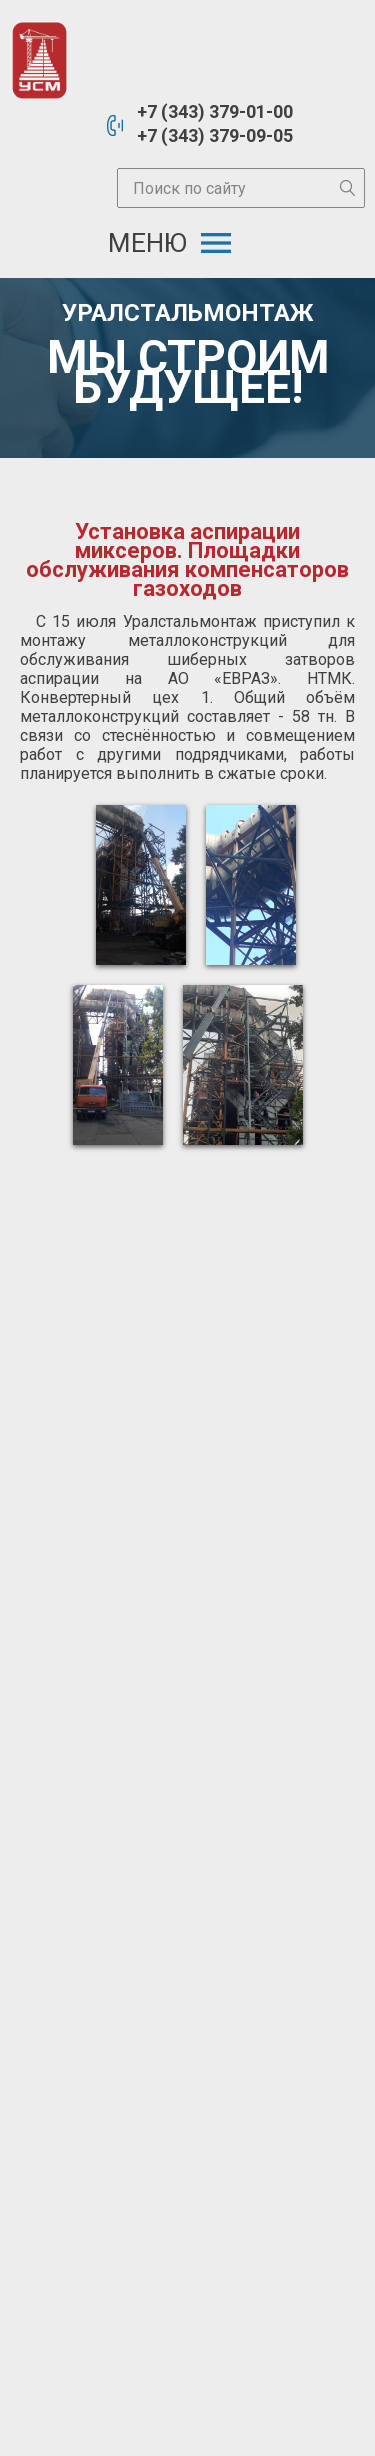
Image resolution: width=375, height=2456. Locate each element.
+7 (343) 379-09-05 (215, 135)
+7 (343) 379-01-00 (215, 111)
